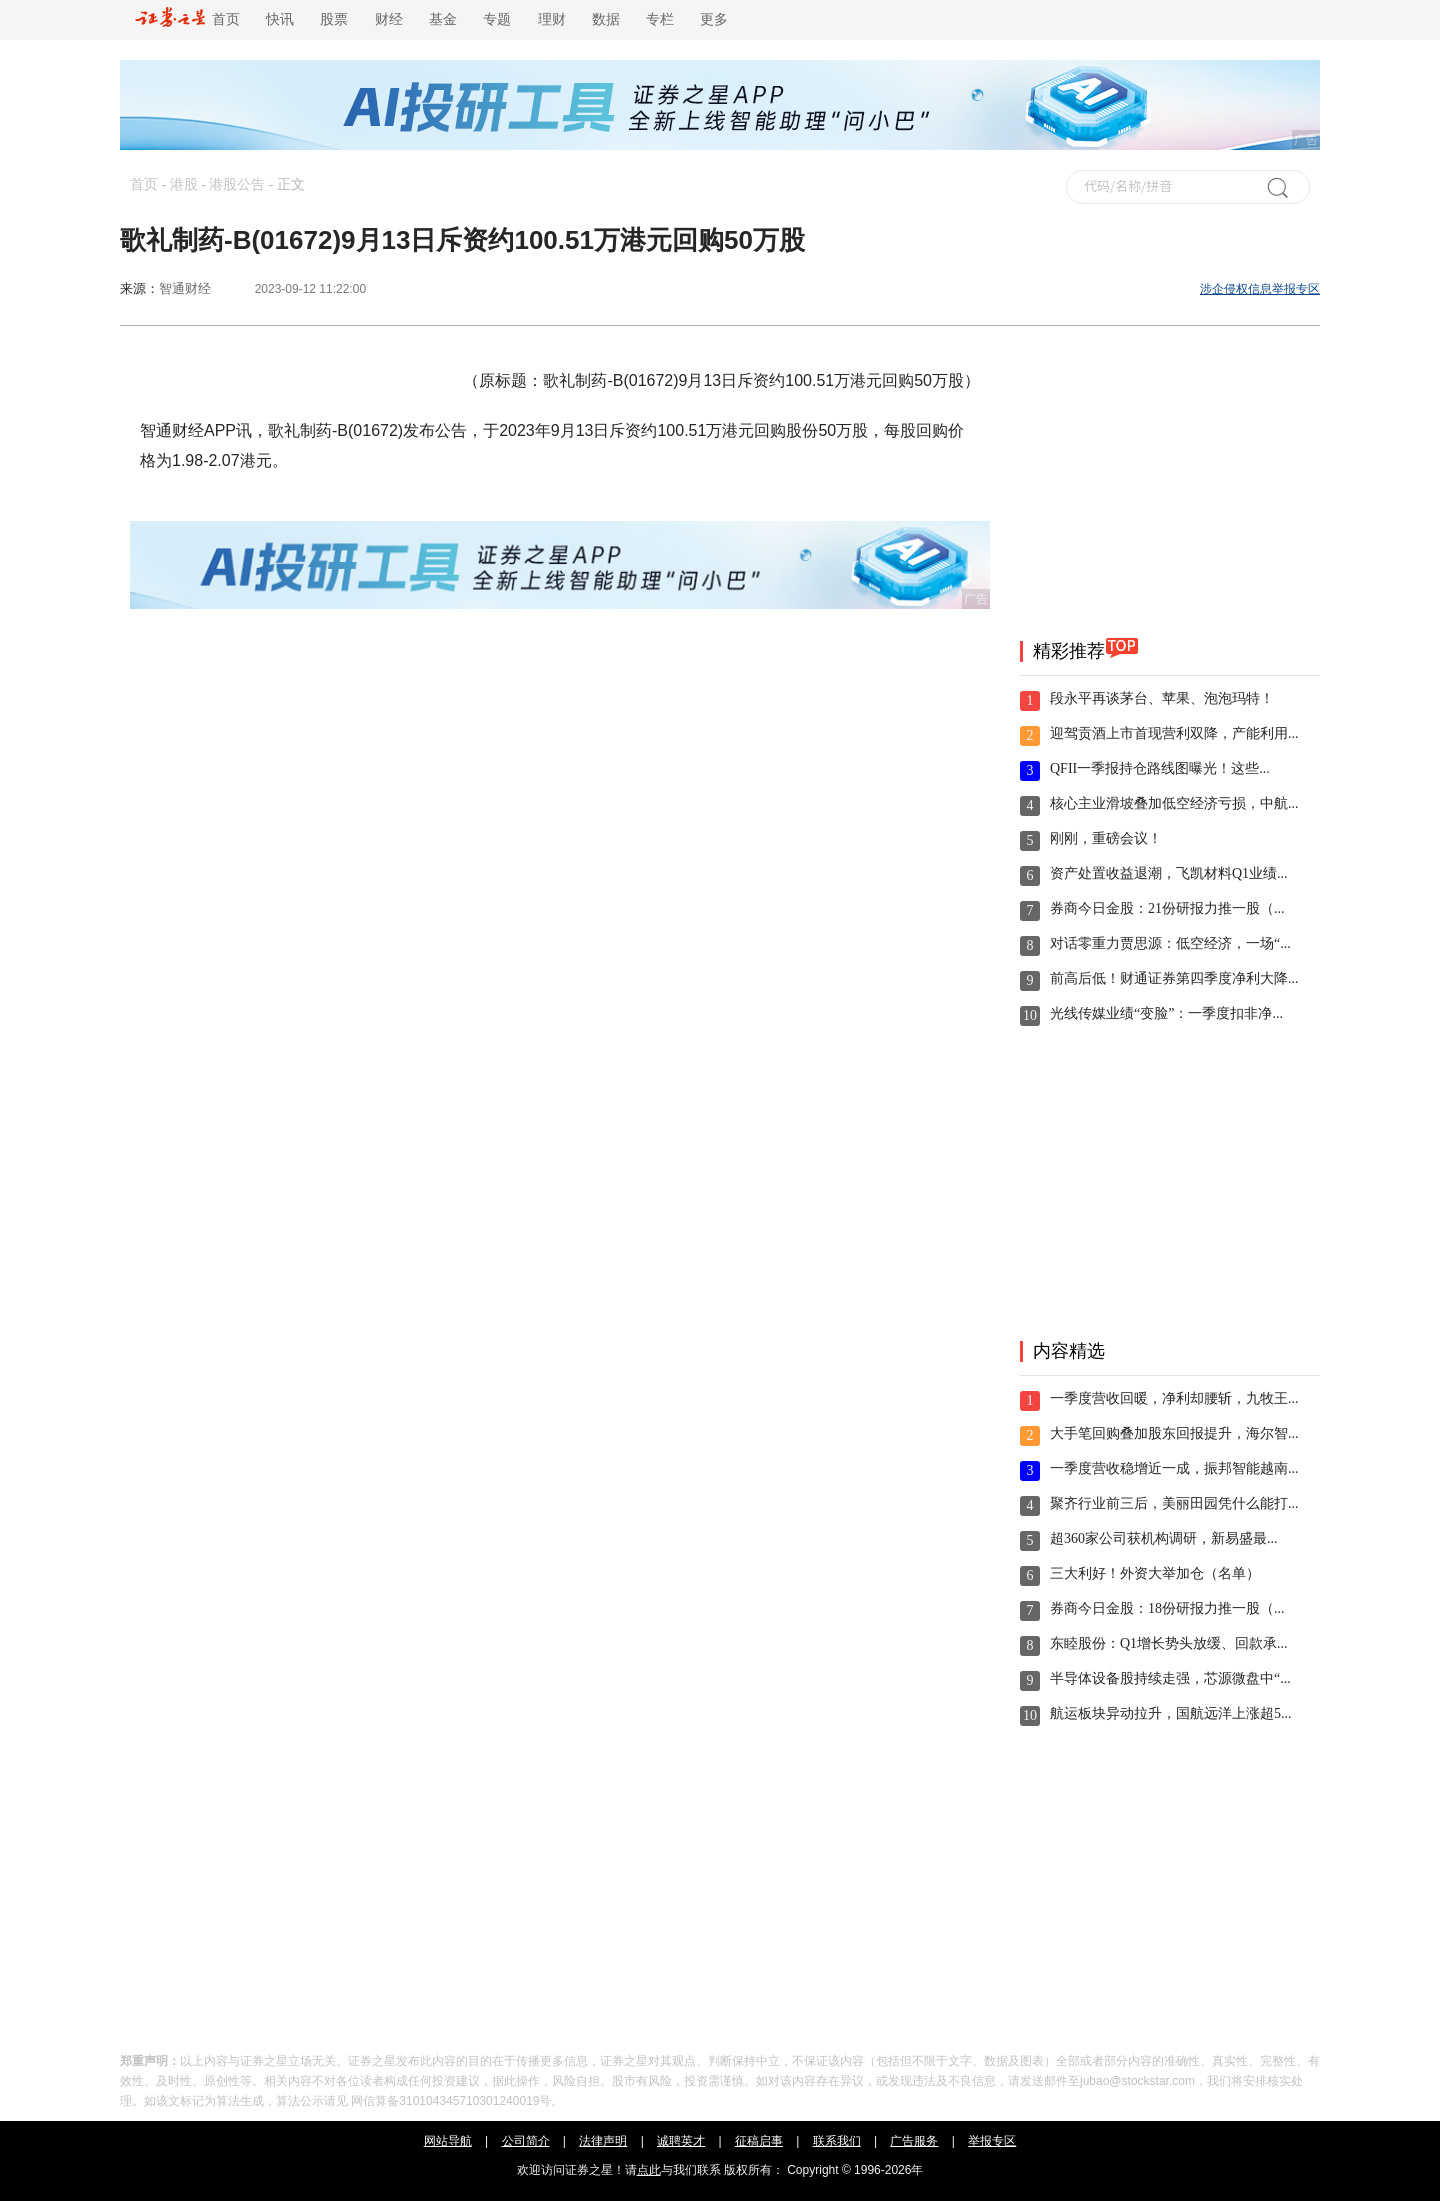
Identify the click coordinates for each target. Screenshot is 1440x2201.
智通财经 (185, 288)
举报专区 (992, 2141)
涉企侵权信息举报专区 (1260, 289)
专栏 (660, 19)
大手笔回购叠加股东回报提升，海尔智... (1174, 1433)
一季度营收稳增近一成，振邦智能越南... (1174, 1468)
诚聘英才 (681, 2141)
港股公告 (237, 184)
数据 (606, 19)
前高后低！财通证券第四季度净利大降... (1174, 978)
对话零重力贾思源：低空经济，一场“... (1170, 943)
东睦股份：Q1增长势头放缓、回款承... (1169, 1643)
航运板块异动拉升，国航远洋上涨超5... (1171, 1713)
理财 (552, 19)
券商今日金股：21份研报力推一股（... (1167, 908)
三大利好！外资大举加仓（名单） (1155, 1573)
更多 (714, 19)
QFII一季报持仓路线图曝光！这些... (1160, 768)
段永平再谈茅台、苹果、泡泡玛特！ (1162, 698)
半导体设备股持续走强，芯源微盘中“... (1170, 1678)
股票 (334, 19)
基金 (443, 19)
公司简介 (526, 2141)
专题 (497, 19)
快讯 (280, 19)
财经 (389, 19)
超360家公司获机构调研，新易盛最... (1164, 1538)
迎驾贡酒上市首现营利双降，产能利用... (1174, 733)
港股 (184, 184)
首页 (187, 19)
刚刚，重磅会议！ (1106, 838)
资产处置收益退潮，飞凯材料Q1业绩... (1169, 873)
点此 (649, 2170)
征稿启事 (759, 2141)
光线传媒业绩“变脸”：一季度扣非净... (1166, 1013)
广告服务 (914, 2141)
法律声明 (603, 2141)
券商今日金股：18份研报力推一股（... (1167, 1608)
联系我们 (837, 2141)
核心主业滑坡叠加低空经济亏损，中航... (1174, 803)
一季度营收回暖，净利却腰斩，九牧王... (1174, 1398)
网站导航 (448, 2141)
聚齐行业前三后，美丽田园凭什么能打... (1174, 1503)
